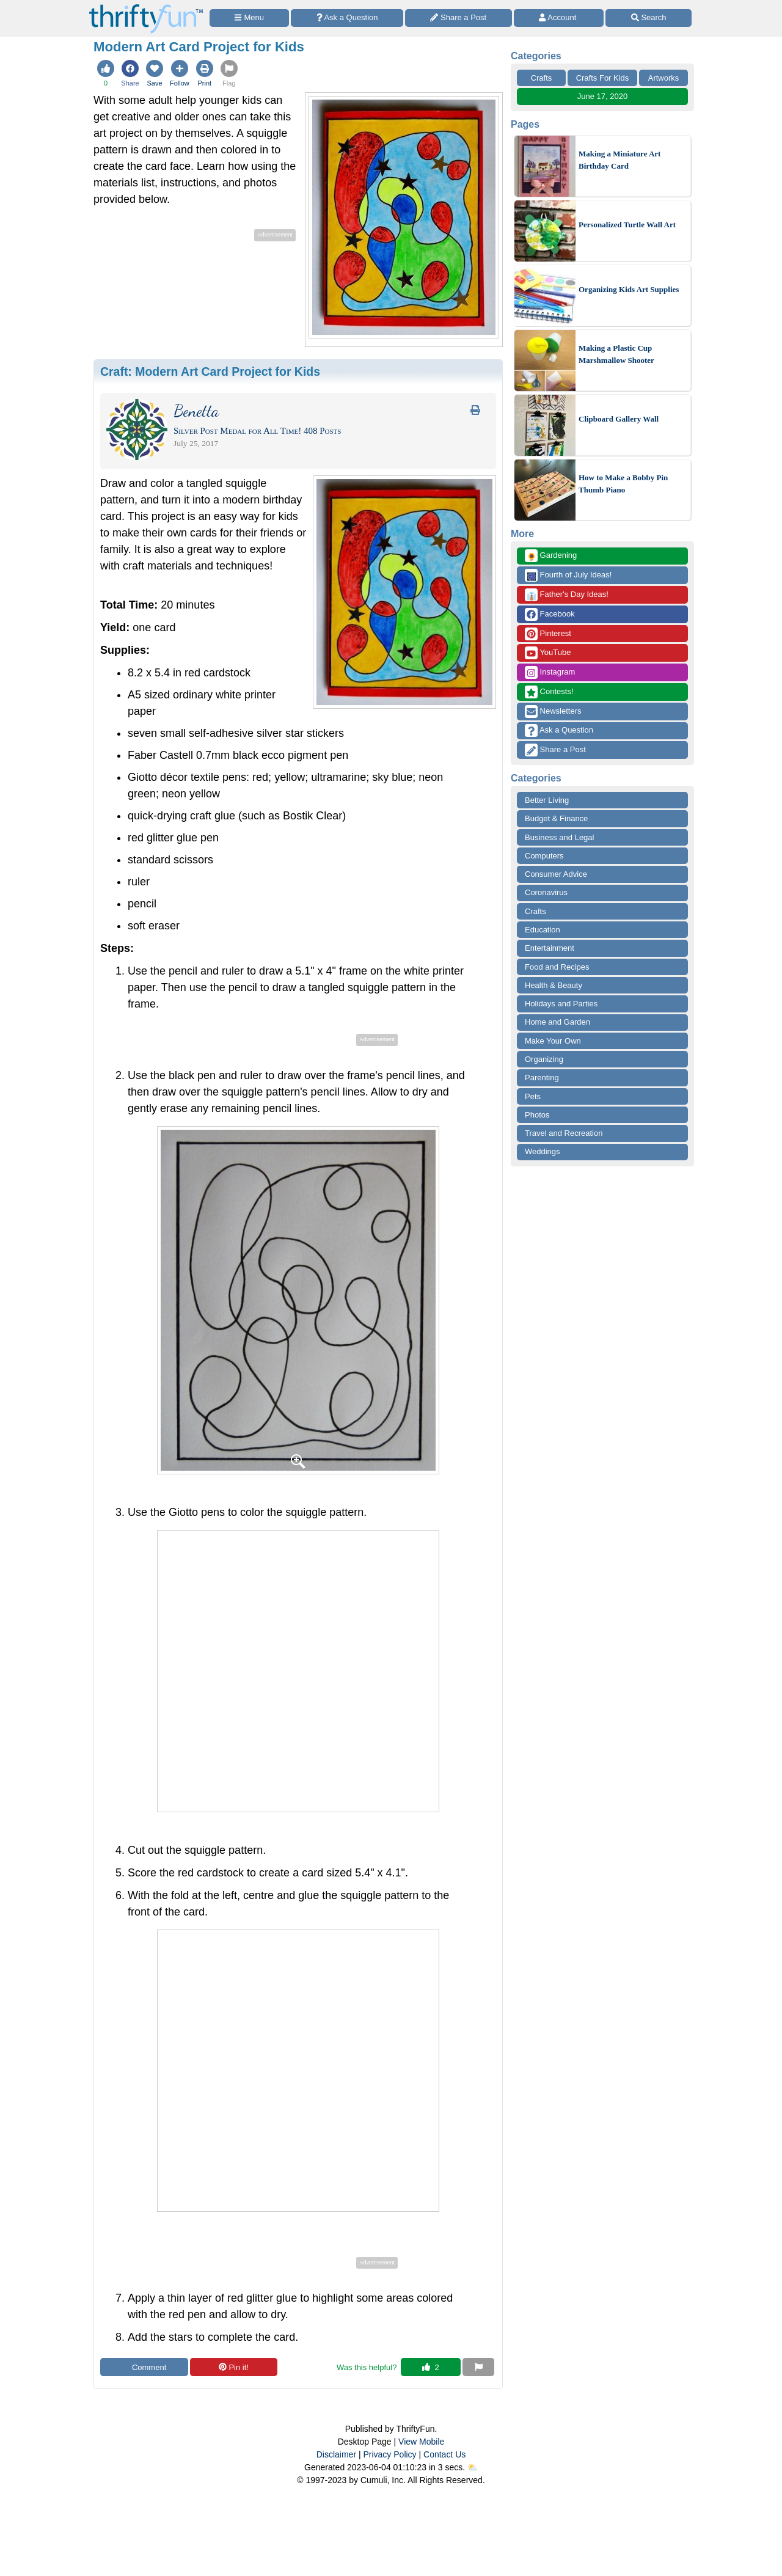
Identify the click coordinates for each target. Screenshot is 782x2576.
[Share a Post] (458, 18)
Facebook (550, 614)
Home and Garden (557, 1021)
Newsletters (553, 711)
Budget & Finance (556, 818)
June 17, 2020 (602, 96)
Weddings (542, 1151)
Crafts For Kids (602, 77)
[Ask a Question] (347, 18)
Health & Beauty (553, 985)
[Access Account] (559, 18)
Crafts (541, 77)
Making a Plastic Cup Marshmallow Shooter (616, 354)
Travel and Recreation (563, 1133)
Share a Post (555, 750)
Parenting (542, 1077)
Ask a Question (559, 730)
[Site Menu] (249, 18)
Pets (533, 1096)
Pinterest (548, 634)
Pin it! (234, 2367)
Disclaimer (336, 2454)
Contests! (549, 692)
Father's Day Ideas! (566, 594)
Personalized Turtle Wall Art (627, 224)
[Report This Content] (478, 2367)
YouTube (548, 652)
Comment (144, 2367)
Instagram (550, 672)
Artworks (663, 77)
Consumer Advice (556, 874)
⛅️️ (472, 2467)
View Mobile (421, 2441)
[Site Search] (648, 18)
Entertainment (549, 948)
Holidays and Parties (561, 1003)
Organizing (544, 1059)
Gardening (551, 555)
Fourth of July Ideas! (568, 575)
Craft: (210, 371)
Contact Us (444, 2454)
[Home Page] (146, 7)
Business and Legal (559, 837)
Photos (537, 1114)
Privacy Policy (389, 2454)
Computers (544, 855)
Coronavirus (546, 892)
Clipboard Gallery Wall (619, 418)
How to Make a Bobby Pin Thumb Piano (623, 483)
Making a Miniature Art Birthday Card (619, 159)
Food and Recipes (557, 966)
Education (542, 929)
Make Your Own (553, 1040)
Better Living (547, 800)
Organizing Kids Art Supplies (629, 289)
